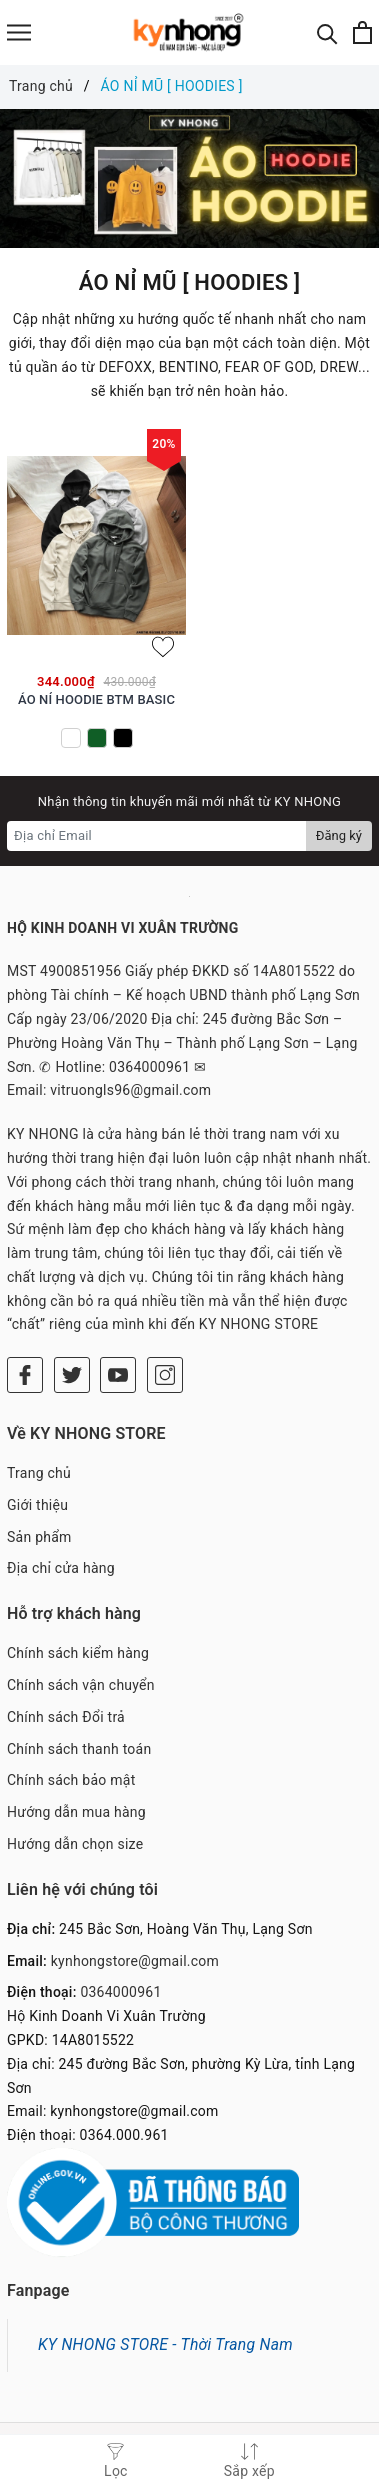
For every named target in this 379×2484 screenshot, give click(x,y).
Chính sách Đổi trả (66, 1717)
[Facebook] (25, 1375)
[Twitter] (72, 1375)
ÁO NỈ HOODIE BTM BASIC (96, 699)
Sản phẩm (39, 1537)
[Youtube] (118, 1375)
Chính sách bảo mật (71, 1780)
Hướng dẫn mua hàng (76, 1812)
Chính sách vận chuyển (81, 1685)
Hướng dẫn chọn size (75, 1844)
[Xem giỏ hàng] (362, 32)
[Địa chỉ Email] (157, 836)
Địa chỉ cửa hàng (61, 1568)
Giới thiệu (37, 1505)
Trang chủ (39, 1473)
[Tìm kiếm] (327, 32)
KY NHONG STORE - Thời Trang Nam (165, 2344)
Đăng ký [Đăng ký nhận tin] (339, 835)
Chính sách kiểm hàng (78, 1653)
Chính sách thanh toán (79, 1749)
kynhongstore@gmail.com (135, 1961)
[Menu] (19, 32)
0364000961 (120, 1992)
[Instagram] (165, 1375)
